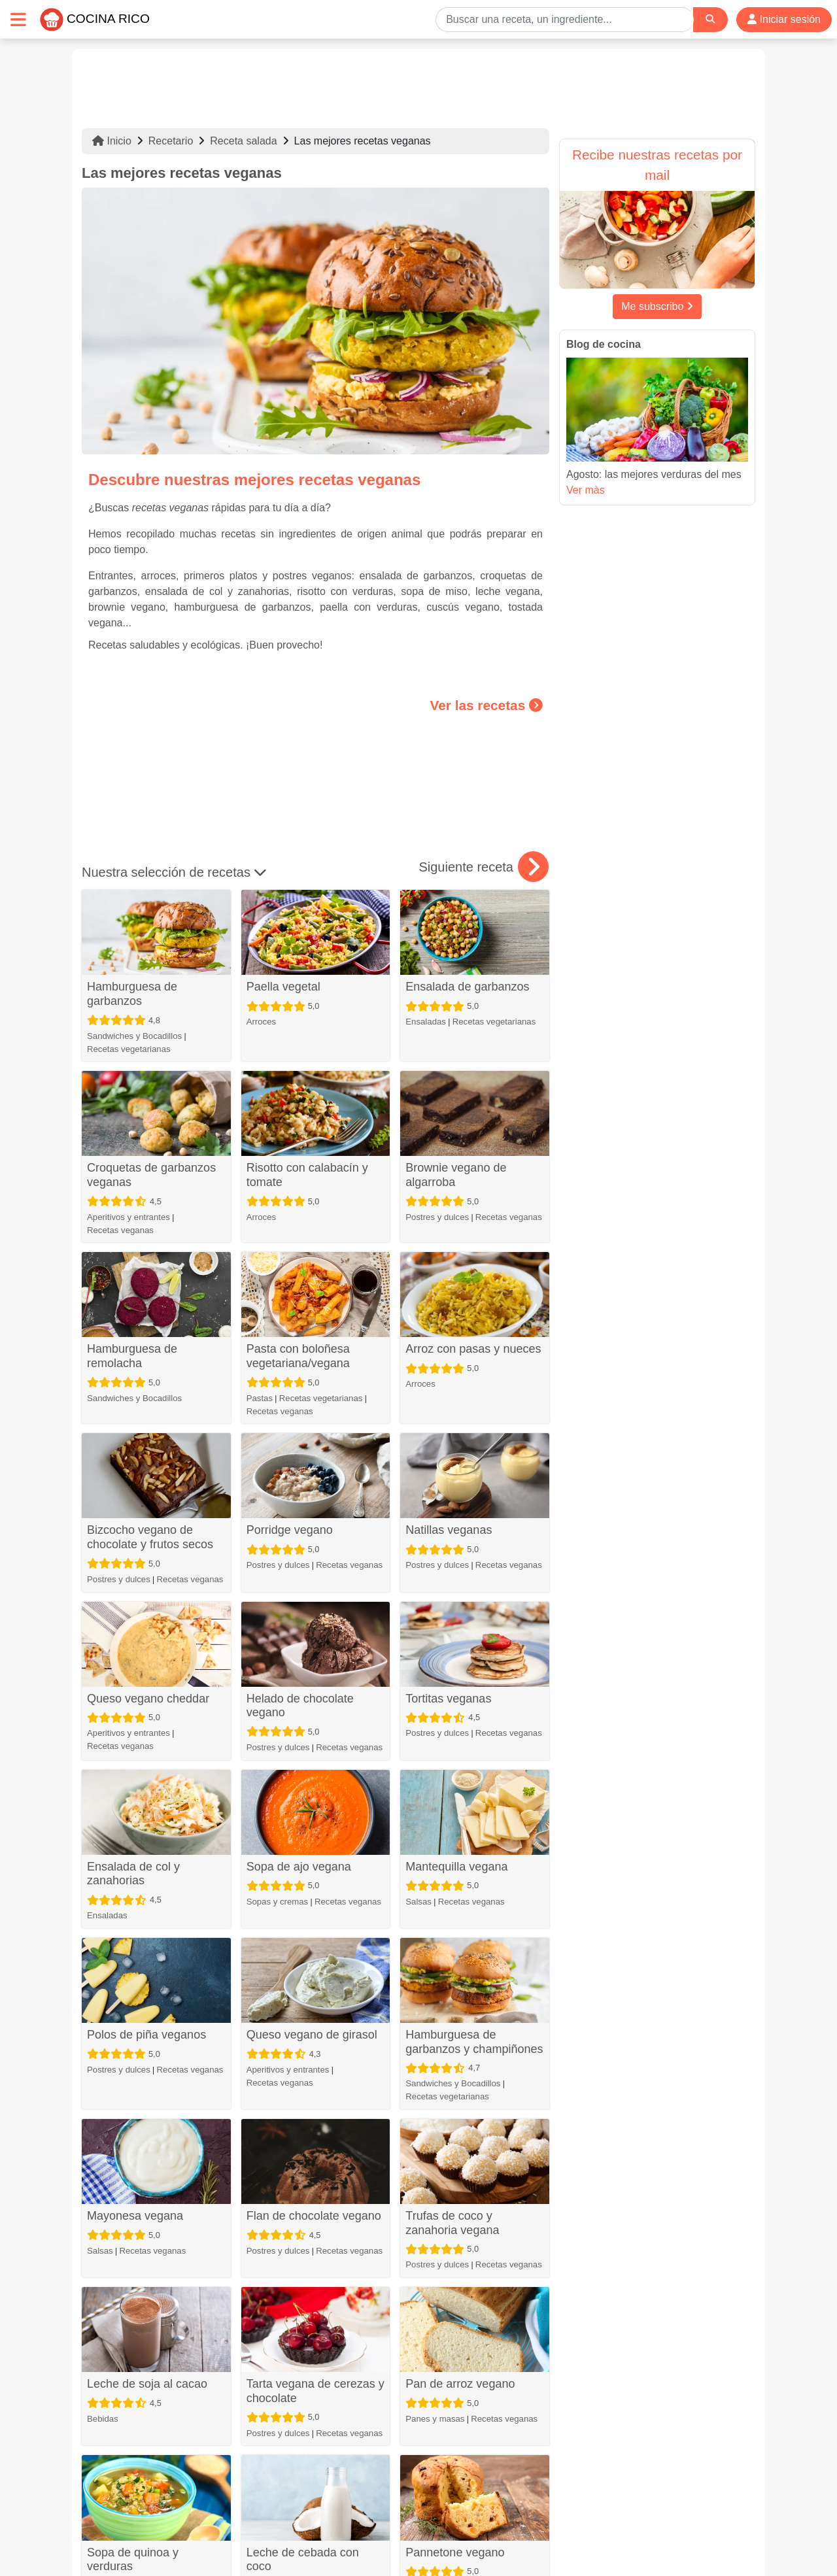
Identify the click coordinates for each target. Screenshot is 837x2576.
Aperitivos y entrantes (128, 1217)
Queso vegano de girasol (312, 2034)
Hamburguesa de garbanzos (132, 994)
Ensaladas (425, 1021)
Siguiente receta (483, 867)
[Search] (710, 19)
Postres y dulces (437, 1217)
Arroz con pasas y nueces (473, 1348)
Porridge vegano (290, 1529)
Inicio (111, 140)
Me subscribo (657, 306)
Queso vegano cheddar (148, 1698)
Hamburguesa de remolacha (132, 1356)
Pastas (260, 1398)
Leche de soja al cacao (147, 2383)
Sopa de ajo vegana (299, 1866)
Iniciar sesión (784, 19)
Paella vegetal (283, 986)
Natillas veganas (448, 1529)
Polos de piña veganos (146, 2034)
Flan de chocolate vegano (314, 2215)
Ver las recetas (486, 705)
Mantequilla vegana (456, 1866)
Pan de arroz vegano (460, 2383)
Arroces (261, 1021)
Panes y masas (434, 2419)
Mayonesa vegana (135, 2215)
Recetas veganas (120, 1230)
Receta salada (243, 140)
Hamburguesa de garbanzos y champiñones (474, 2042)
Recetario (170, 140)
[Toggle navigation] (18, 19)
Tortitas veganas (448, 1698)
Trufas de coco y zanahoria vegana (452, 2223)
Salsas (418, 1902)
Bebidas (102, 2419)
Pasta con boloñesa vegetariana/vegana (298, 1356)
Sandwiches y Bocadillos (134, 1036)
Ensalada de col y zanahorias (133, 1874)
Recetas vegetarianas (129, 1049)
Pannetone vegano (454, 2552)
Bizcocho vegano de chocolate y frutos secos (150, 1537)
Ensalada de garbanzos (467, 986)
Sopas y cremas (278, 1902)
